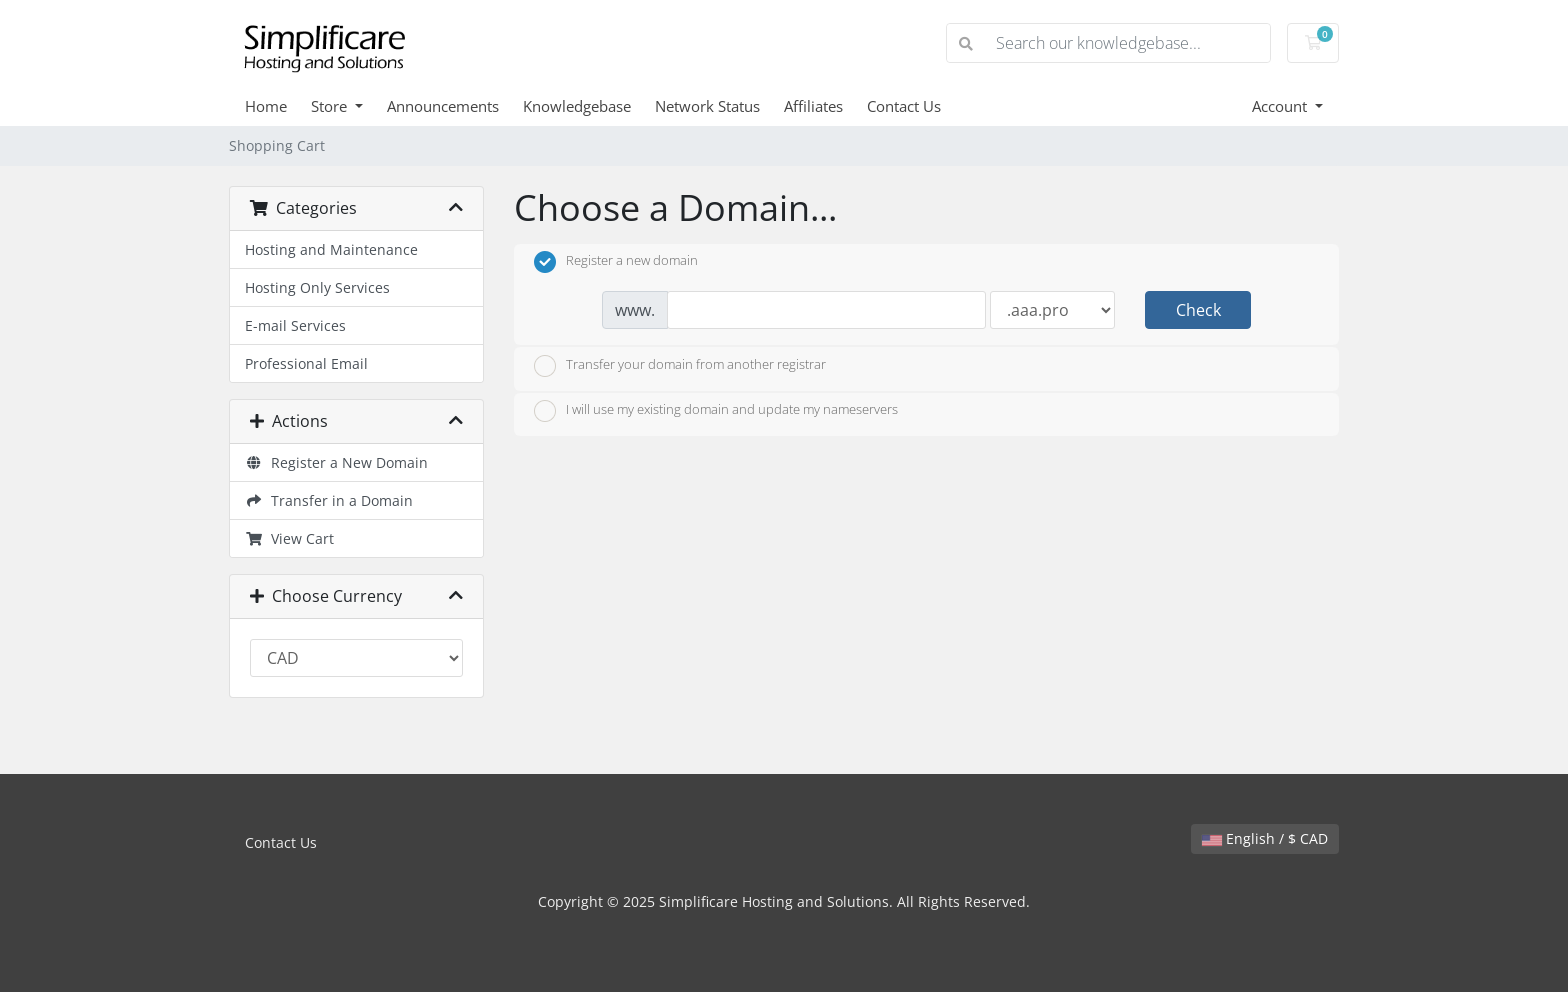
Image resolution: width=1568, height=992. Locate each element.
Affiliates (813, 106)
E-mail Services (295, 325)
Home (266, 106)
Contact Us (904, 106)
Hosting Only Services (317, 287)
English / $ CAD (1265, 838)
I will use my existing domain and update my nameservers (716, 411)
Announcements (443, 106)
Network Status (707, 106)
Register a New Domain (336, 462)
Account (1281, 106)
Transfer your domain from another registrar (680, 366)
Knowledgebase (577, 106)
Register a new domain (616, 262)
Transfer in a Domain (329, 500)
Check (1198, 310)
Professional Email (306, 363)
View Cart (289, 538)
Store (331, 106)
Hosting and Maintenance (331, 249)
